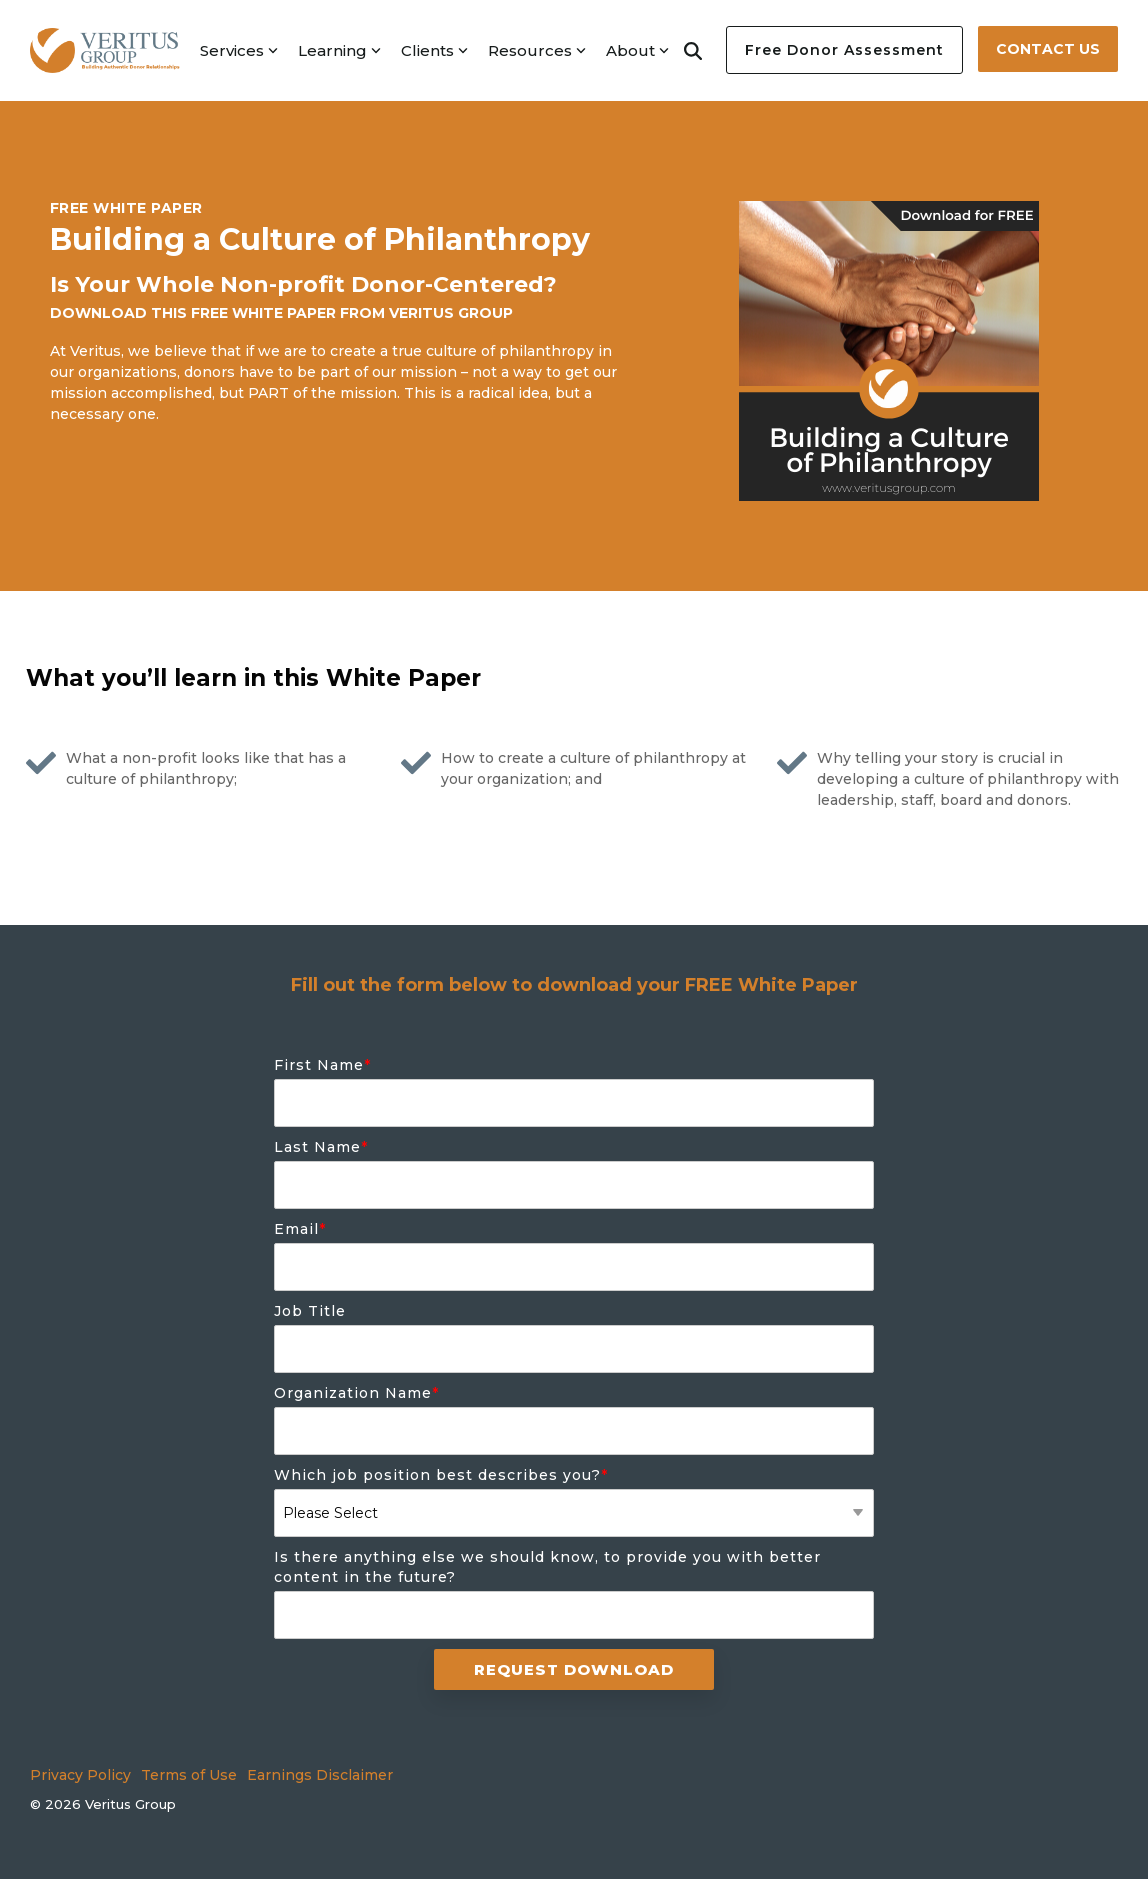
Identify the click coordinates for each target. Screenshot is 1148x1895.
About (637, 50)
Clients (434, 50)
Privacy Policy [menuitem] (80, 1775)
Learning (339, 50)
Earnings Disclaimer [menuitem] (320, 1775)
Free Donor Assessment (844, 50)
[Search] (693, 50)
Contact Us (1048, 49)
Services (239, 50)
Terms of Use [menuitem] (189, 1775)
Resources (537, 50)
